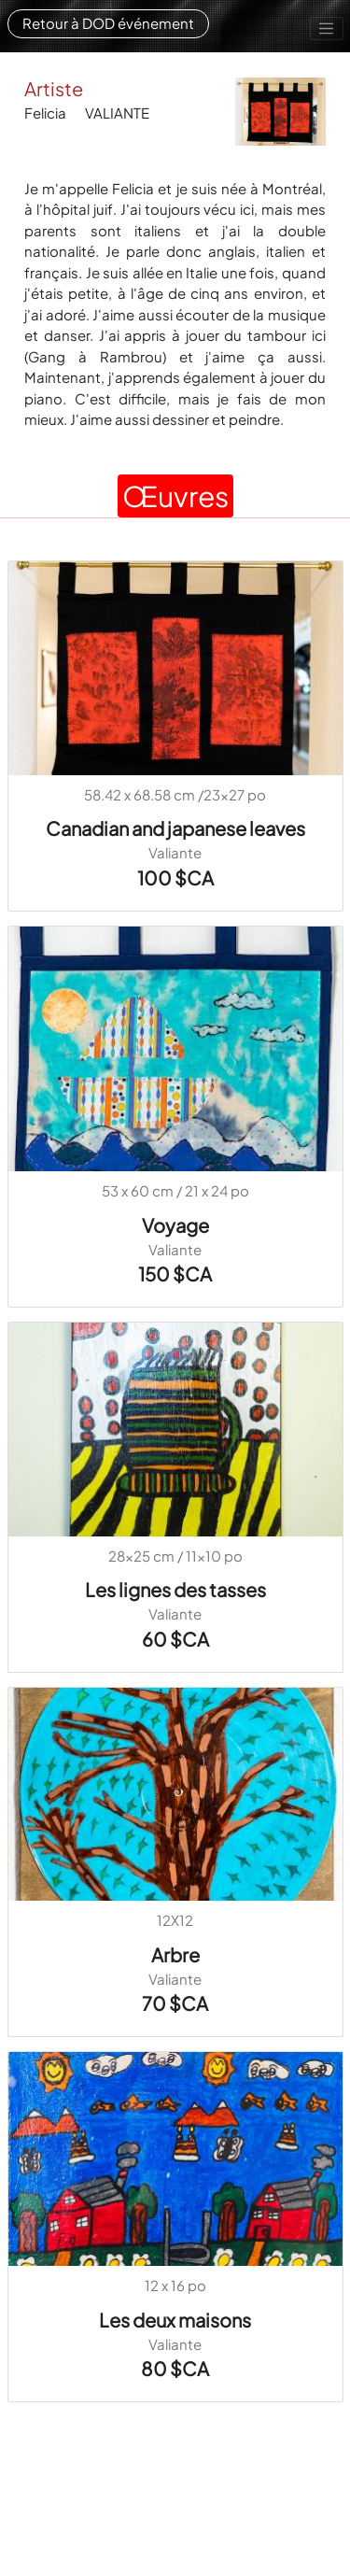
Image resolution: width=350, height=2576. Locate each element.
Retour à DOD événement (108, 23)
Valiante (175, 852)
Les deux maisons (175, 2319)
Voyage (175, 1225)
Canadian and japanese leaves (175, 828)
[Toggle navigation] (326, 29)
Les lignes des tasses (175, 1589)
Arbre (175, 1954)
